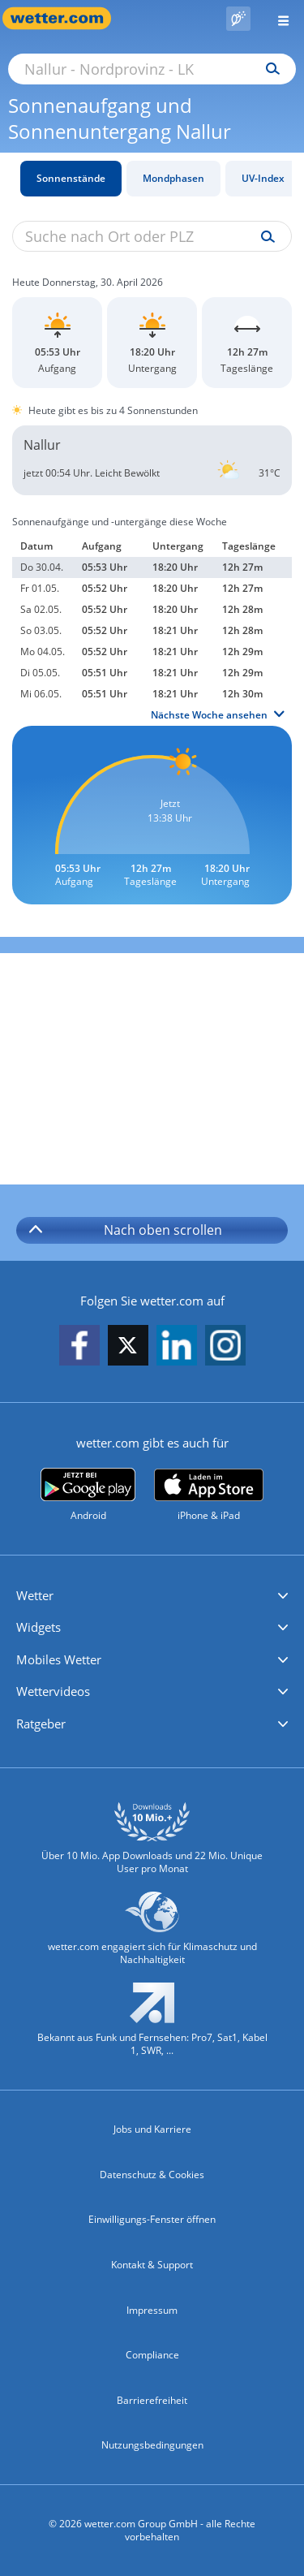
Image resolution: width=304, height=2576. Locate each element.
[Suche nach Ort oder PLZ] (152, 69)
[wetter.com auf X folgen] (128, 1350)
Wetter (35, 1595)
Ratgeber (41, 1723)
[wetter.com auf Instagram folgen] (225, 1346)
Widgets (38, 1627)
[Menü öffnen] (277, 18)
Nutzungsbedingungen (152, 2445)
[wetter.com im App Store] (208, 1495)
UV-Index (263, 178)
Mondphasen (173, 178)
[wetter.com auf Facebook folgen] (79, 1346)
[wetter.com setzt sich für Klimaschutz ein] (152, 1936)
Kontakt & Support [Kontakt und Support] (152, 2265)
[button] (152, 1596)
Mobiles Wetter (58, 1659)
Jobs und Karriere (152, 2129)
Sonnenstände (70, 178)
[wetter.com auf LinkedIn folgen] (176, 1346)
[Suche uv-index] (264, 237)
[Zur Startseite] (65, 18)
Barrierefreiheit (152, 2400)
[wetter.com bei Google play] (88, 1495)
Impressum (152, 2310)
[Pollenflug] (238, 18)
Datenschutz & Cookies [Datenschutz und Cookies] (152, 2174)
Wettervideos (53, 1691)
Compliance (152, 2355)
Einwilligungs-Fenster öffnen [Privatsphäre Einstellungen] (152, 2219)
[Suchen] (269, 69)
